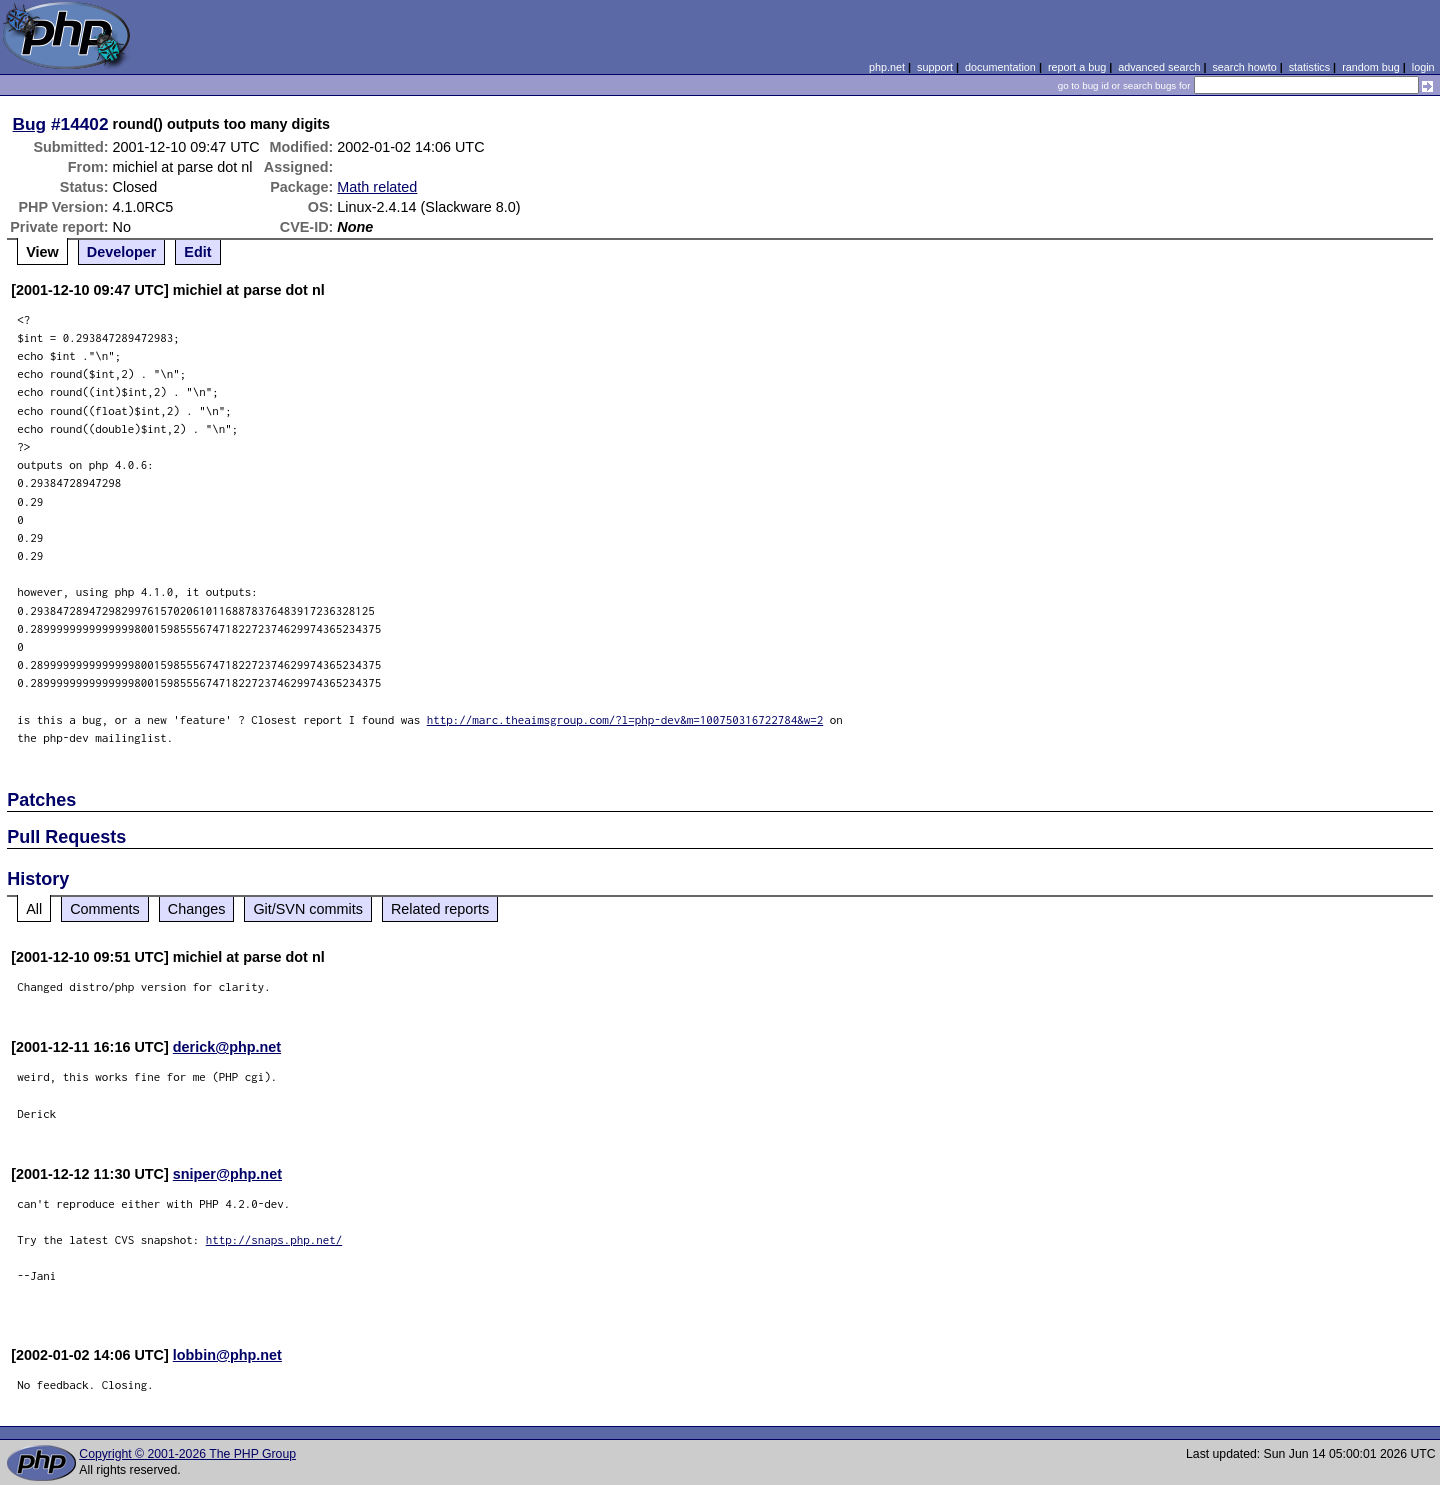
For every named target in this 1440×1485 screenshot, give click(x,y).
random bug (1371, 67)
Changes (197, 909)
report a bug (1077, 67)
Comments (105, 909)
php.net (887, 67)
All (34, 909)
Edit (197, 252)
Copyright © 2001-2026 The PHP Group (187, 1454)
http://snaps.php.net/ (274, 1239)
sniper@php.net (227, 1174)
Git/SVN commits (308, 909)
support (935, 67)
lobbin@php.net (227, 1355)
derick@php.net (227, 1047)
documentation (1000, 67)
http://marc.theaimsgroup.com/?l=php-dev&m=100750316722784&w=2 (625, 719)
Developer (122, 252)
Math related (377, 187)
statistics (1309, 67)
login (1423, 67)
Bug (30, 124)
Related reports (440, 909)
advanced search (1159, 67)
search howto (1244, 67)
